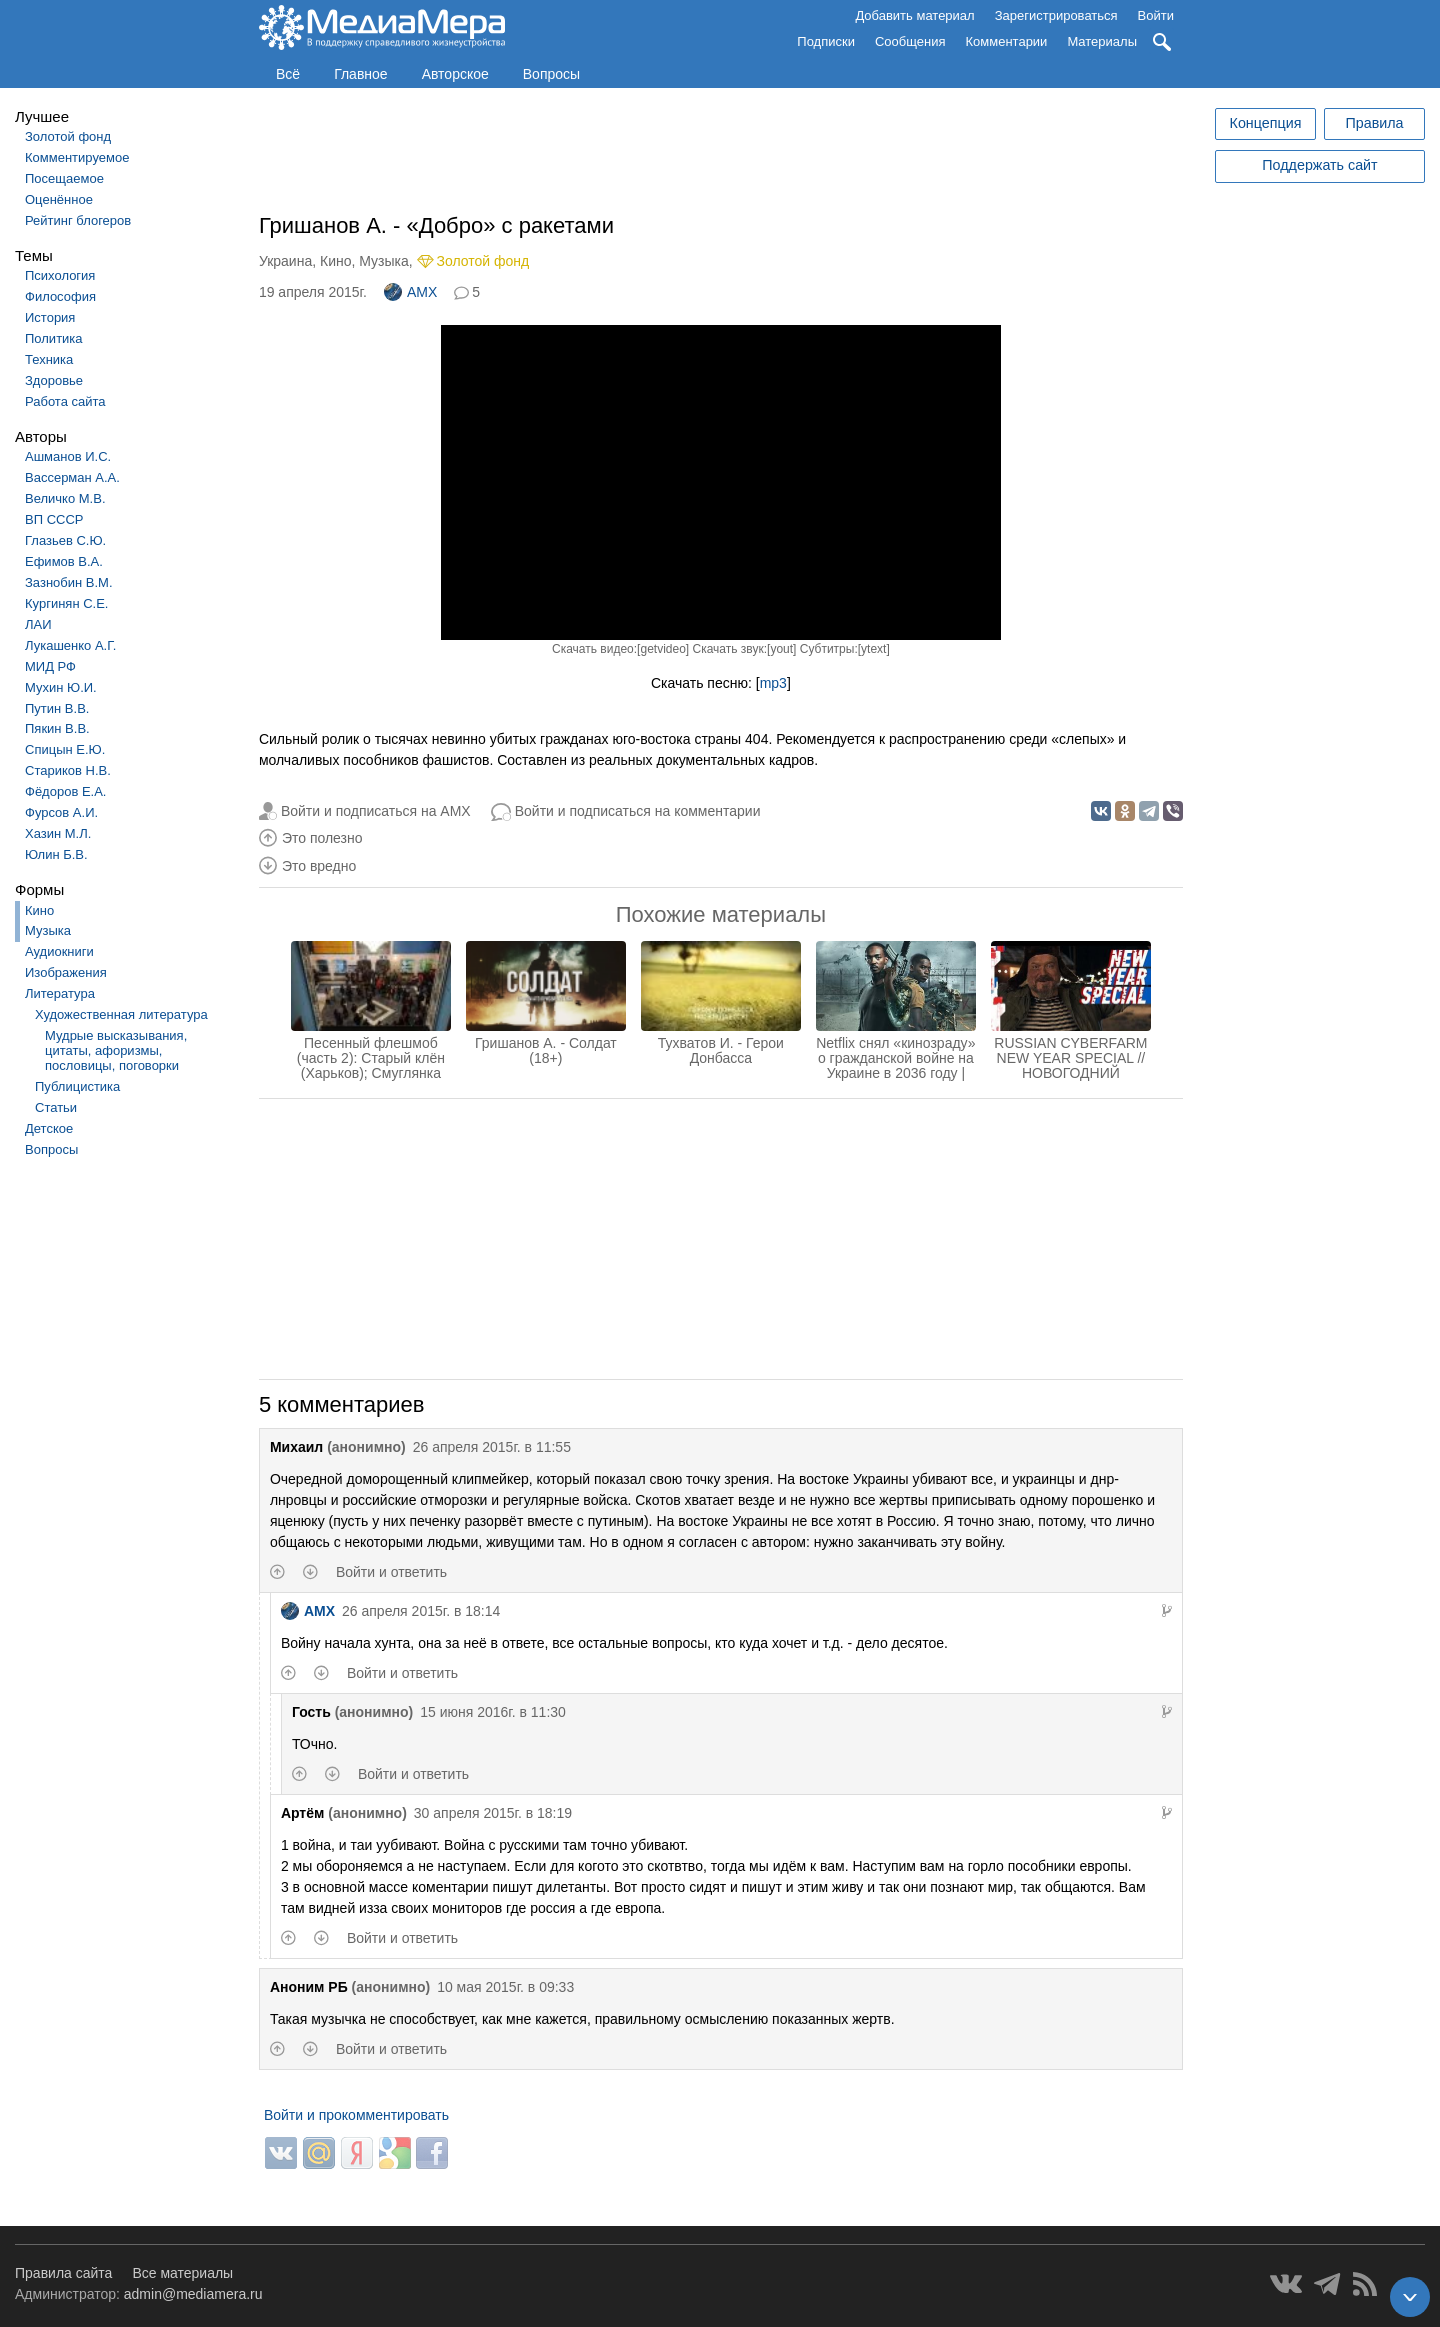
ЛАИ (38, 624)
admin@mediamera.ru (193, 2294)
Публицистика (77, 1086)
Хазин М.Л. (58, 833)
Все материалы (182, 2273)
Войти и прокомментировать (356, 2115)
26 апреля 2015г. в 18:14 (421, 1611)
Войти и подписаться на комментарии (638, 811)
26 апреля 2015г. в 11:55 (492, 1447)
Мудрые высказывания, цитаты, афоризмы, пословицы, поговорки (116, 1050)
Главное (361, 74)
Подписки (826, 41)
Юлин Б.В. (56, 854)
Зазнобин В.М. (69, 582)
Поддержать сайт (1319, 165)
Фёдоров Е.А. (65, 791)
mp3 (773, 683)
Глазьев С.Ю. (65, 540)
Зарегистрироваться (1056, 15)
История (50, 317)
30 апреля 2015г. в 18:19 (493, 1813)
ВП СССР (54, 519)
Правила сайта (63, 2273)
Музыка (48, 930)
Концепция (1266, 123)
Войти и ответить (391, 1572)
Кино (39, 910)
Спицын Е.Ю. (65, 749)
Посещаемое (64, 178)
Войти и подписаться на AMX (376, 811)
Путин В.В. (57, 708)
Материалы (1102, 41)
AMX (410, 292)
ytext (873, 649)
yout (781, 649)
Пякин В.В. (57, 728)
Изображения (66, 972)
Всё (288, 74)
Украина (285, 261)
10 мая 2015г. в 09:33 (505, 1987)
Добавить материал (914, 15)
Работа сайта (65, 401)
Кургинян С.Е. (66, 603)
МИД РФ (50, 666)
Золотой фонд (68, 136)
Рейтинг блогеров (78, 220)
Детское (49, 1128)
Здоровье (54, 380)
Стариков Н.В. (68, 770)
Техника (49, 359)
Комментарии (1007, 41)
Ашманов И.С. (68, 456)
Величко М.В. (65, 498)
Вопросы (551, 74)
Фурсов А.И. (61, 812)
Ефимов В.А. (64, 561)
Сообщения (910, 41)
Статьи (56, 1107)
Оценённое (59, 199)
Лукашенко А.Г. (70, 645)
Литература (60, 993)
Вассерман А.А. (72, 477)
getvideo (662, 649)
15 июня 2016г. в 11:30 (493, 1712)
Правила (1374, 123)
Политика (54, 338)
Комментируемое (77, 157)
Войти (1156, 15)
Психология (60, 275)
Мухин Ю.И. (61, 687)
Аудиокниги (59, 951)
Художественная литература (121, 1014)
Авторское (455, 74)
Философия (60, 296)
